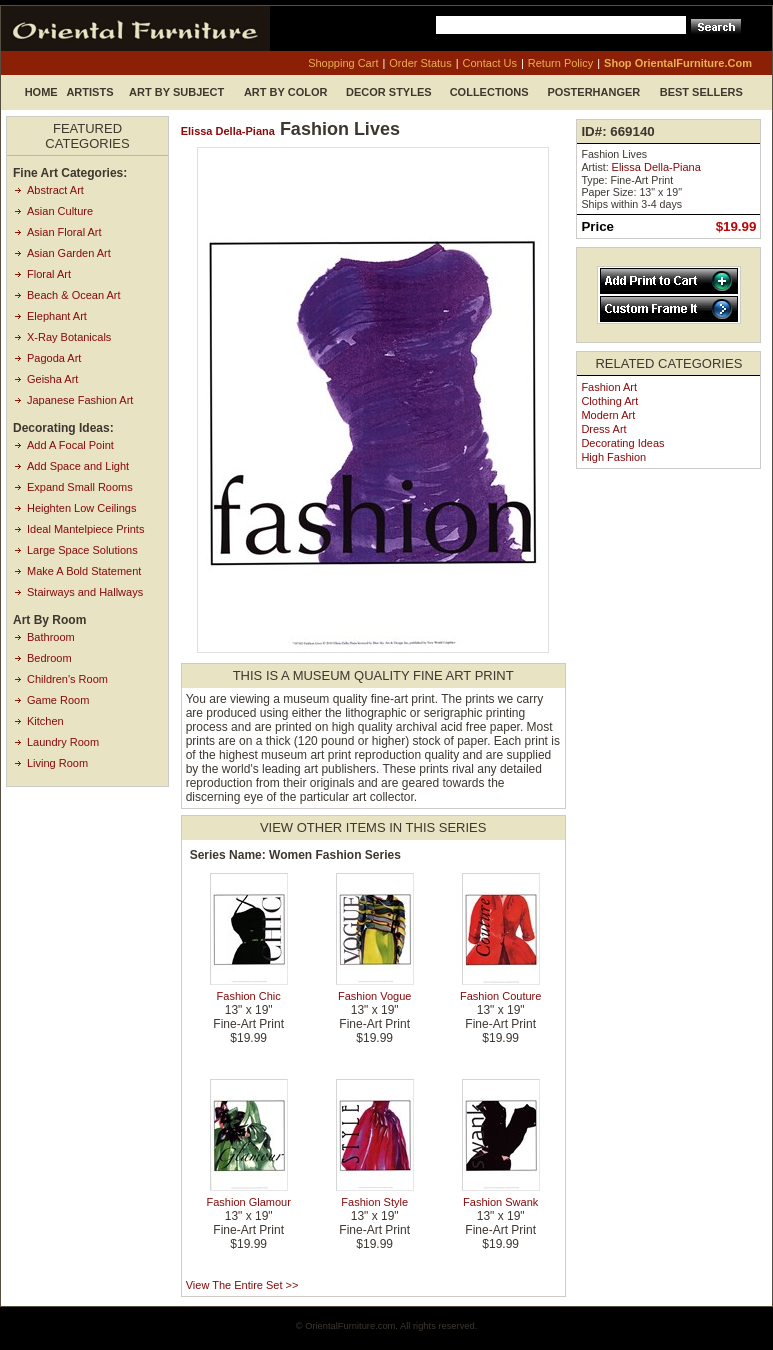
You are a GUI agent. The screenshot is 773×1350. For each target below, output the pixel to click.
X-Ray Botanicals (69, 337)
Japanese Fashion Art (80, 400)
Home (41, 92)
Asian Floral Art (64, 232)
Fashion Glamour (249, 1202)
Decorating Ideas (622, 443)
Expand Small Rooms (80, 487)
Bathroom (51, 637)
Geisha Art (52, 379)
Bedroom (49, 658)
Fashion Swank (500, 1202)
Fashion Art (609, 387)
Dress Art (603, 429)
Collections (489, 92)
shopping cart (343, 63)
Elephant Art (57, 316)
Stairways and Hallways (85, 592)
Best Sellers (701, 92)
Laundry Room (63, 742)
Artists (89, 92)
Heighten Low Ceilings (81, 508)
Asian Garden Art (69, 253)
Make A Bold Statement (84, 571)
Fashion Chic (249, 996)
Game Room (58, 700)
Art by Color (286, 92)
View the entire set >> (242, 1285)
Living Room (57, 763)
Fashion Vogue (374, 996)
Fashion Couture (500, 996)
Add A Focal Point (70, 445)
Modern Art (608, 415)
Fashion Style (374, 1202)
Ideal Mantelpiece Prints (85, 529)
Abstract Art (55, 190)
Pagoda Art (54, 358)
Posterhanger (593, 92)
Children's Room (67, 679)
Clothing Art (609, 401)
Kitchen (45, 721)
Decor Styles (389, 92)
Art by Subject (176, 92)
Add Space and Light (78, 466)
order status (420, 63)
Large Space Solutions (82, 550)
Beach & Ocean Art (74, 295)
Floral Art (49, 274)
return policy (560, 63)
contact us (490, 63)
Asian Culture (60, 211)
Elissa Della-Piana (228, 131)
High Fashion (613, 457)
